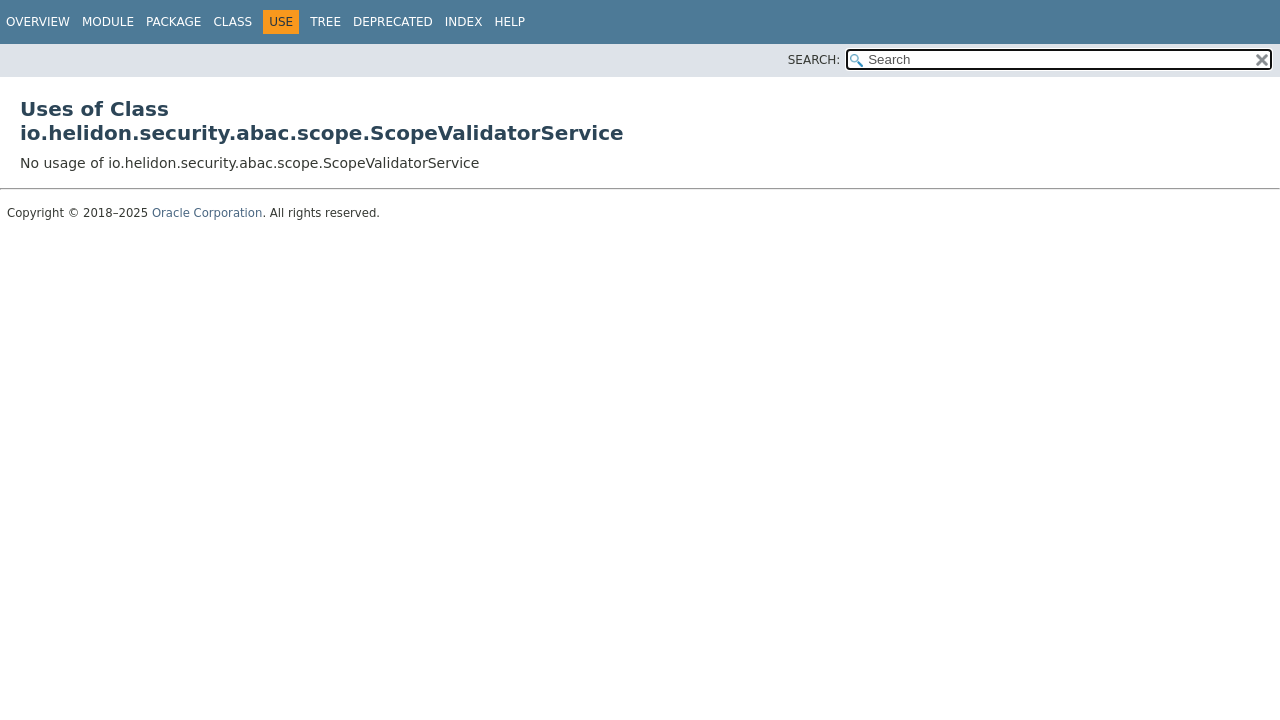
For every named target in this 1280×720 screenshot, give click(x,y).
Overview (38, 22)
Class (232, 22)
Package (173, 22)
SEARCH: (814, 60)
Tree (325, 22)
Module (108, 22)
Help (509, 22)
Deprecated (393, 22)
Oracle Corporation (207, 213)
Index (464, 22)
